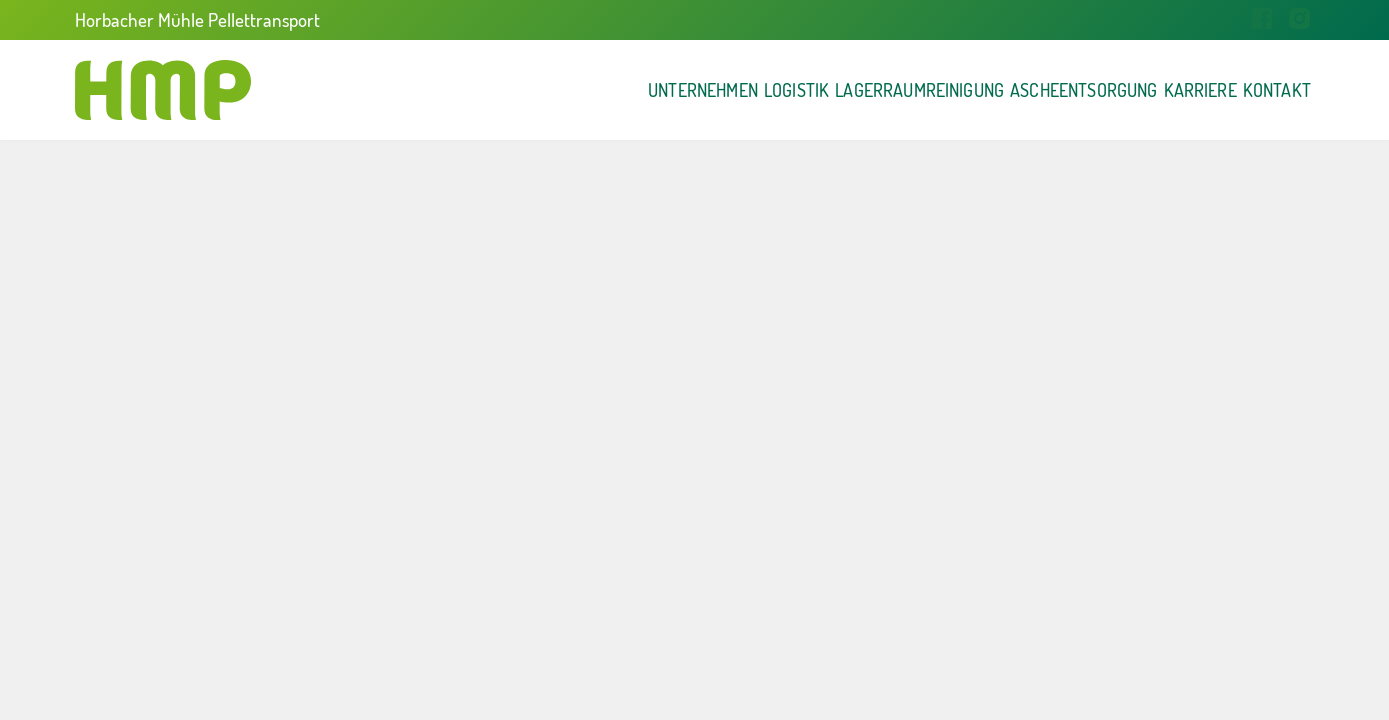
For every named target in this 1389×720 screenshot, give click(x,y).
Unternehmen (393, 90)
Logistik (541, 90)
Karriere (1128, 90)
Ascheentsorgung (955, 90)
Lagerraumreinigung (723, 90)
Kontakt (1253, 90)
